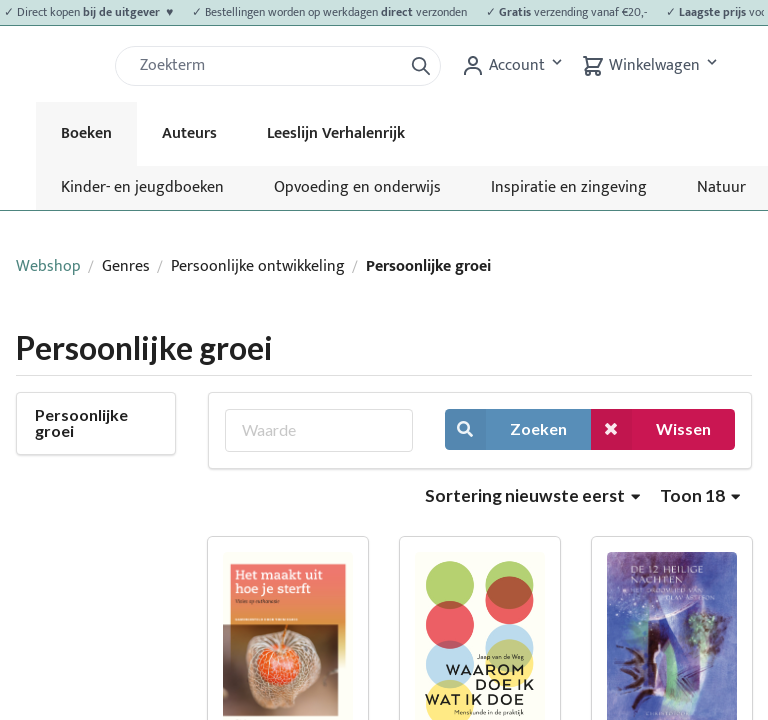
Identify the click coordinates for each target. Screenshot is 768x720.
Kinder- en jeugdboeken (142, 187)
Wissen (651, 429)
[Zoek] (267, 66)
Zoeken (506, 429)
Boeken (86, 133)
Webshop (48, 266)
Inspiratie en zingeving (569, 187)
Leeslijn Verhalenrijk (336, 133)
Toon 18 (700, 495)
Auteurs (189, 133)
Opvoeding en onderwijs (357, 187)
